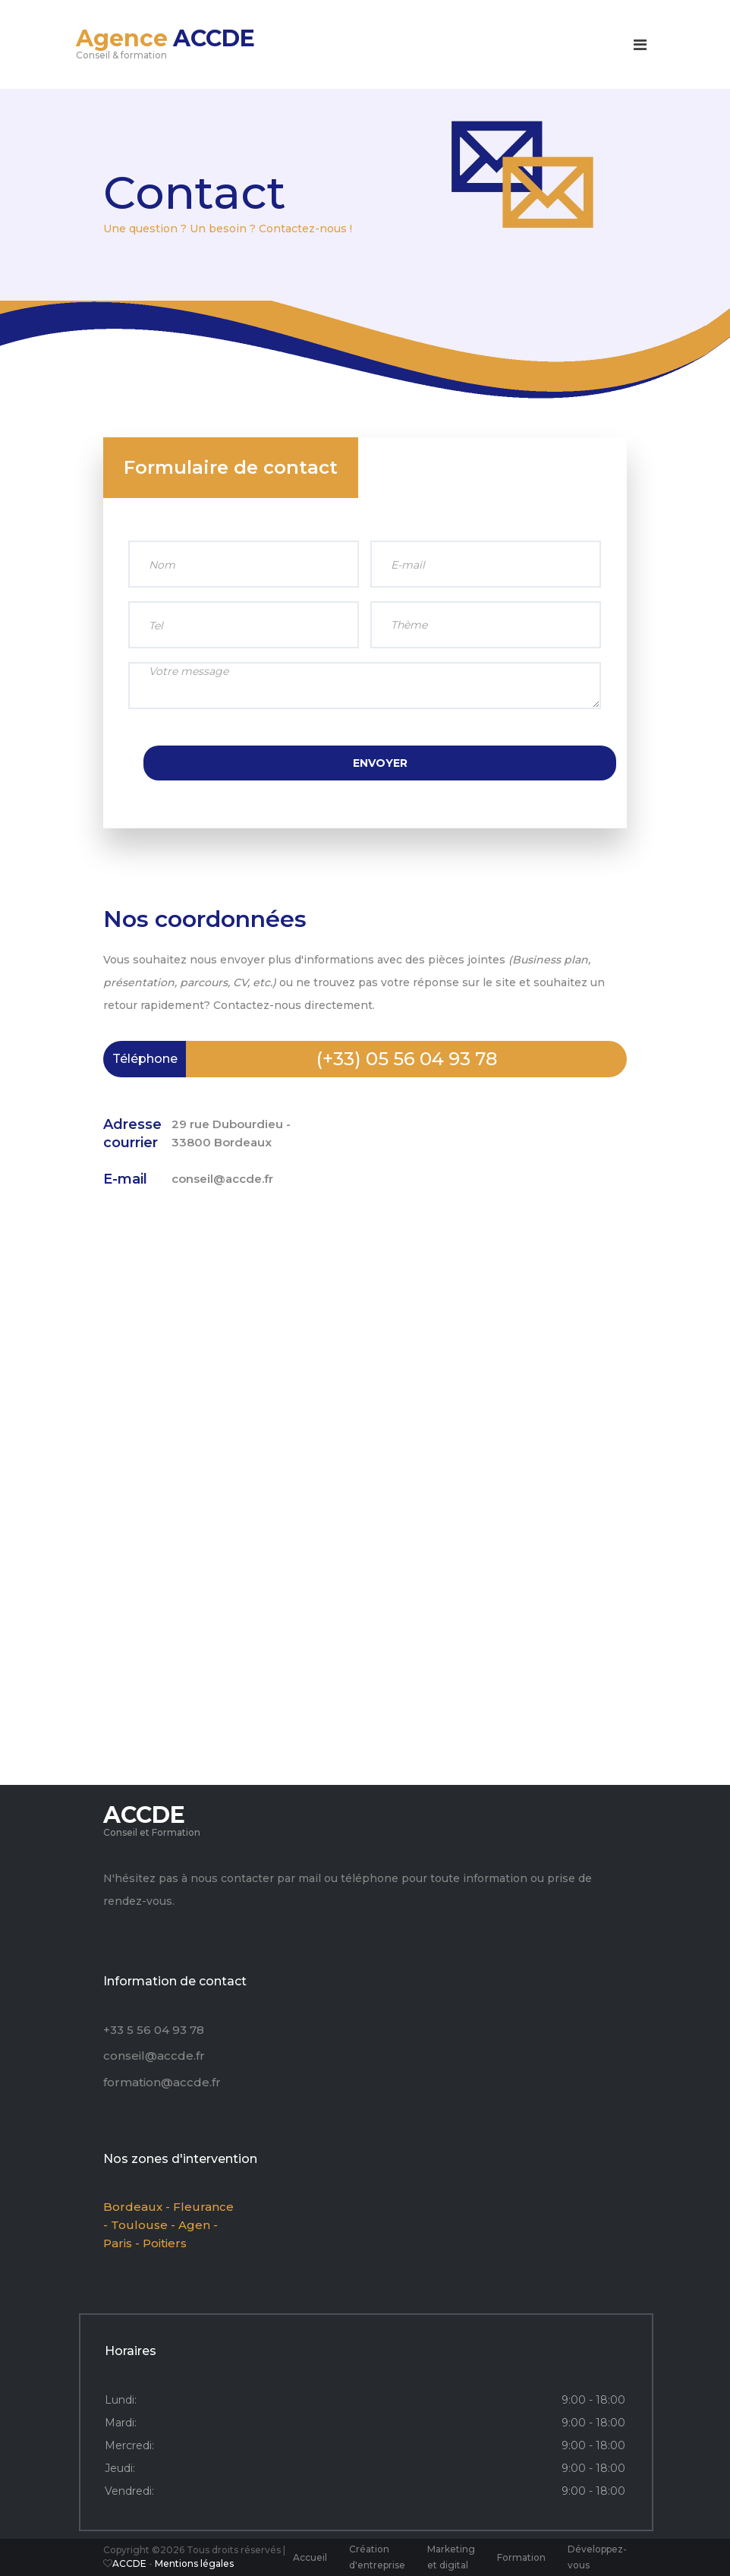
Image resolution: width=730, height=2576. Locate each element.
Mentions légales (194, 2563)
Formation (521, 2557)
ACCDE (130, 2563)
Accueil (310, 2557)
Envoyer (380, 763)
